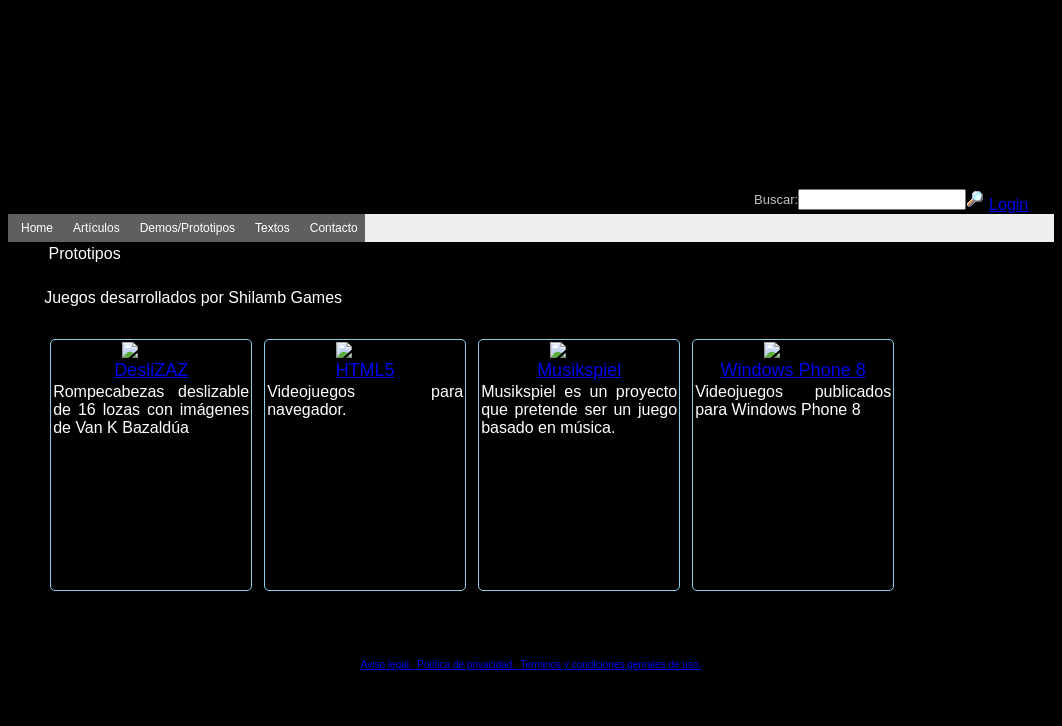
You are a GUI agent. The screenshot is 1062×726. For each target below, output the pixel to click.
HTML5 (365, 370)
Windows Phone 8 (793, 370)
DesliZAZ (151, 370)
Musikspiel (579, 370)
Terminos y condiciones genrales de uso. (608, 664)
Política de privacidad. (463, 664)
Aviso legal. (386, 664)
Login (1008, 204)
